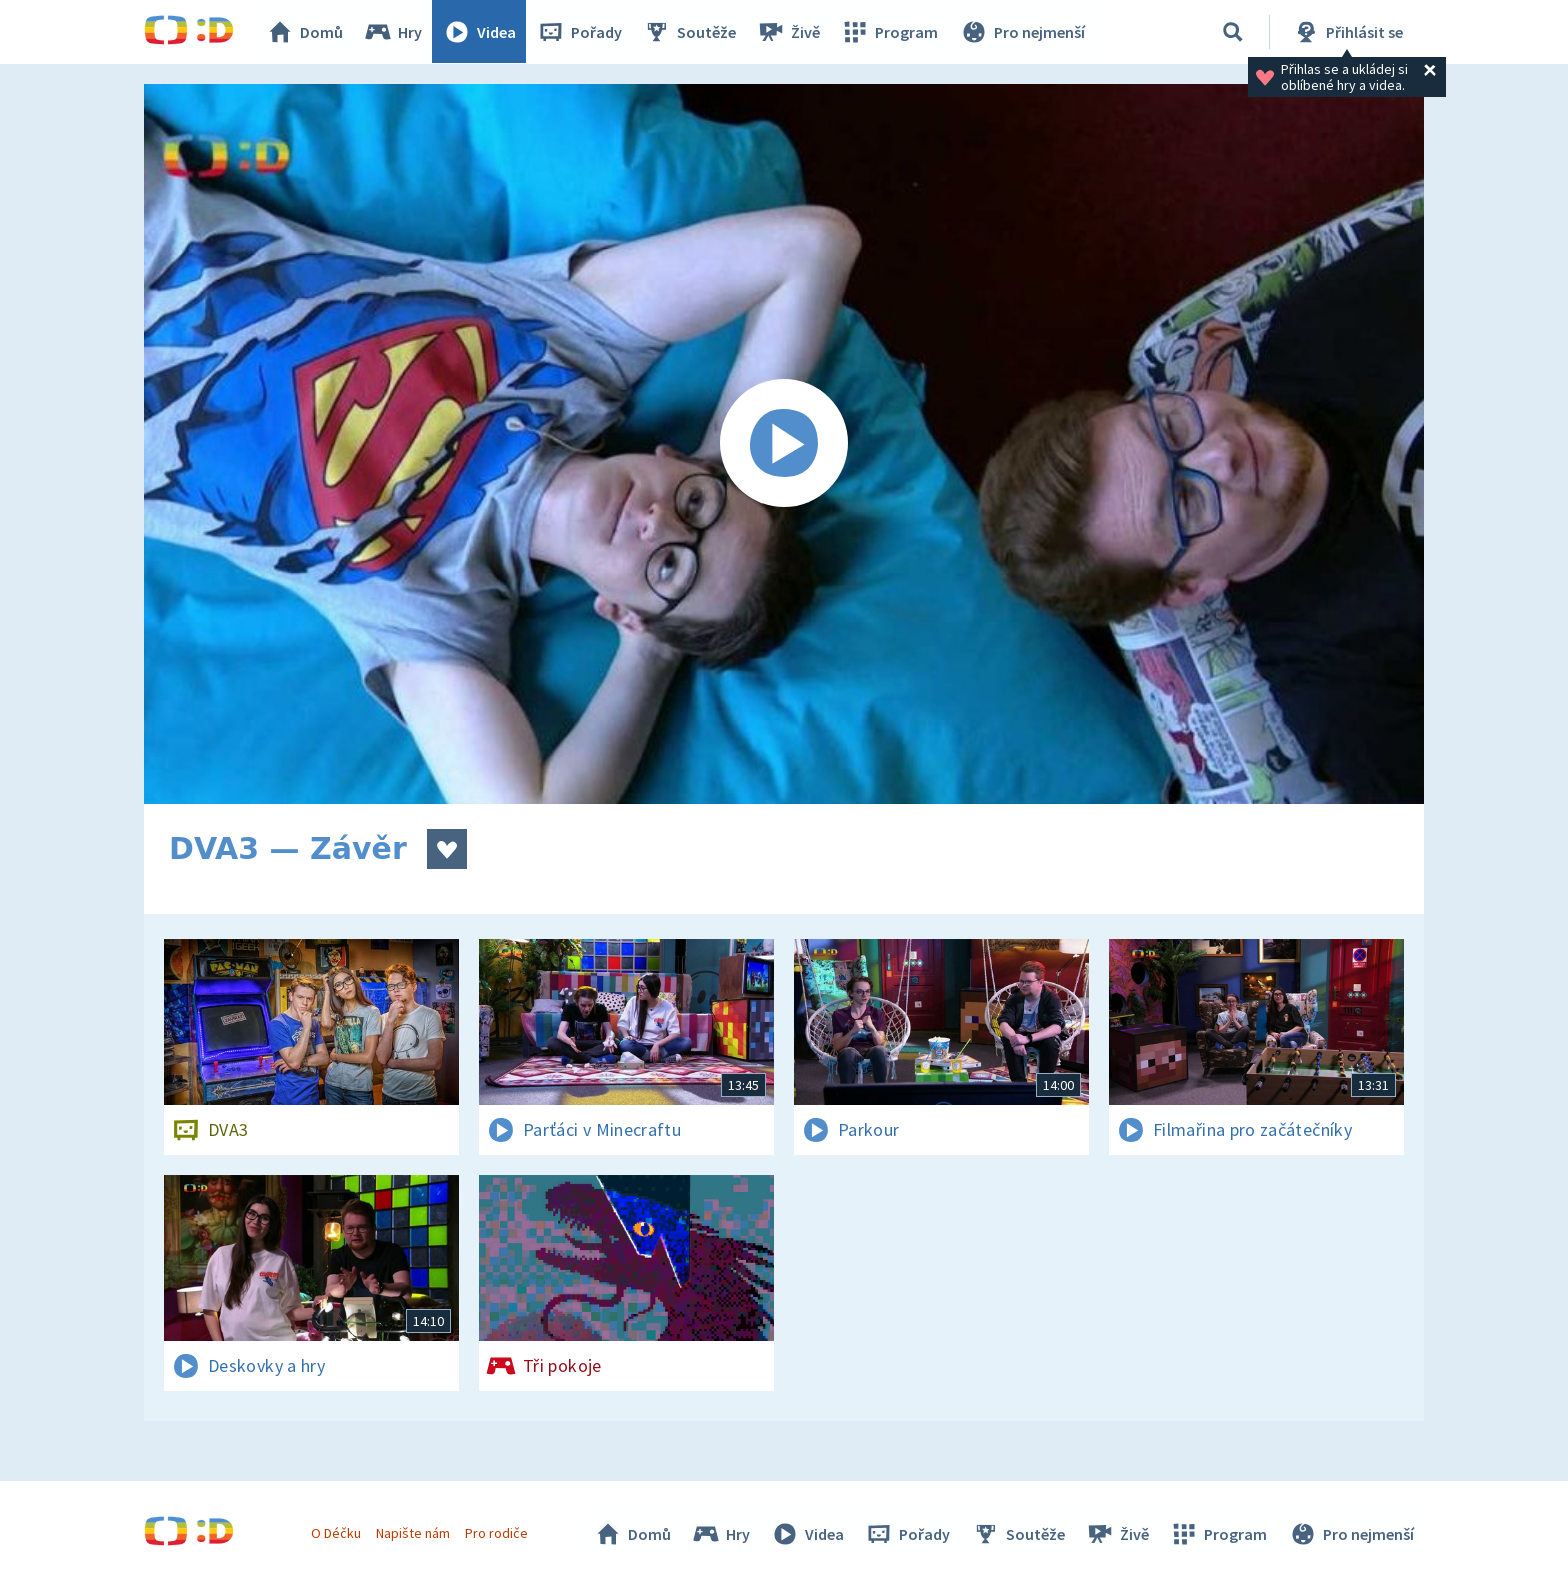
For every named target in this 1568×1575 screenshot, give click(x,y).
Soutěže (690, 32)
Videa (480, 32)
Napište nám (413, 1533)
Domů (305, 32)
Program (890, 32)
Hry (393, 32)
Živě (789, 32)
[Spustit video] (784, 444)
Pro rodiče (497, 1533)
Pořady (580, 32)
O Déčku (336, 1533)
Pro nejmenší (1022, 32)
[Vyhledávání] (1233, 32)
